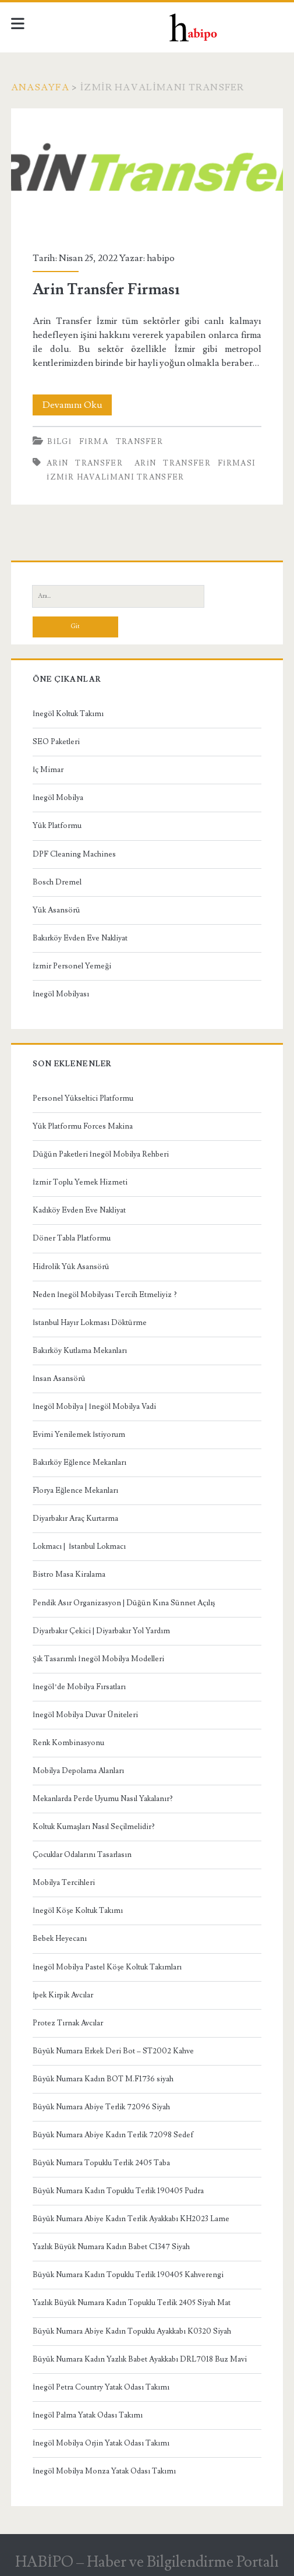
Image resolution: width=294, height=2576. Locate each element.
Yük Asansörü (56, 910)
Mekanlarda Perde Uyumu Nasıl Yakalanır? (103, 1798)
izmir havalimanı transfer (116, 477)
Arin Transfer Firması (147, 173)
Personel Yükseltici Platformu (83, 1098)
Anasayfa (40, 87)
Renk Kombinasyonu (68, 1742)
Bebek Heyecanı (60, 1938)
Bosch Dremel (57, 882)
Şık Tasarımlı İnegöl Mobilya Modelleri (98, 1659)
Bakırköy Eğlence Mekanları (79, 1462)
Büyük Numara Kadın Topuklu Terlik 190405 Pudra (118, 2191)
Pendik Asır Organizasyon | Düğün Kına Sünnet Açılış (124, 1603)
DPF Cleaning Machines (74, 854)
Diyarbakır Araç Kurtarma (75, 1518)
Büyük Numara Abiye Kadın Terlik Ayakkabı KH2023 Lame (131, 2218)
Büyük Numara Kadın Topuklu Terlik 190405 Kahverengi (128, 2274)
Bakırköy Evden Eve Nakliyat (80, 938)
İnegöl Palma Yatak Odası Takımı (88, 2415)
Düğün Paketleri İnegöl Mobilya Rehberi (101, 1154)
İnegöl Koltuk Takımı (68, 713)
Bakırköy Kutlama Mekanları (80, 1350)
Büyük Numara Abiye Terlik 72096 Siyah (101, 2107)
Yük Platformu (57, 825)
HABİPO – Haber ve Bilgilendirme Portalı (147, 2562)
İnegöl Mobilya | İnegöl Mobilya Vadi (94, 1406)
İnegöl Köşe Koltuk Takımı (78, 1910)
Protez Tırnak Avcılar (68, 2023)
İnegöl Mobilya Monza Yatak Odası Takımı (104, 2471)
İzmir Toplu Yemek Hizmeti (80, 1182)
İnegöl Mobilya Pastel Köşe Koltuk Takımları (107, 1967)
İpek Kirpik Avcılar (63, 1995)
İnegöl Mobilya (58, 797)
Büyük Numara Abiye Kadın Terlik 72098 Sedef (113, 2135)
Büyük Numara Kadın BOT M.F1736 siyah (103, 2079)
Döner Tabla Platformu (72, 1238)
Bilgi (59, 441)
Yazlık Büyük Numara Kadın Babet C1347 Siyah (111, 2246)
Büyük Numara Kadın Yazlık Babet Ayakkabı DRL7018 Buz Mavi (140, 2359)
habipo (161, 258)
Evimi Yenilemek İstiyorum (79, 1434)
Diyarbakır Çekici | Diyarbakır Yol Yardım (101, 1631)
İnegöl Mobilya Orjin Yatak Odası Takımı (101, 2443)
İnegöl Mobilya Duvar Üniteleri (85, 1714)
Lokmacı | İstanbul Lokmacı (79, 1546)
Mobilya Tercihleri (64, 1882)
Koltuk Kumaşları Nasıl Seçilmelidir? (94, 1826)
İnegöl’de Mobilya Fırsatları (79, 1687)
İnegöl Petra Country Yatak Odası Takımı (101, 2387)
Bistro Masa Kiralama (69, 1574)
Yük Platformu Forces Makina (83, 1126)
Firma (93, 441)
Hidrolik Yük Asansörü (71, 1266)
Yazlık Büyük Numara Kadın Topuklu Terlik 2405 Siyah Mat (132, 2302)
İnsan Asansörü (59, 1378)
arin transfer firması (195, 463)
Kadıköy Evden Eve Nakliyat (79, 1210)
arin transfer (85, 463)
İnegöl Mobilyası (61, 994)
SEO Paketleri (56, 741)
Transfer (139, 441)
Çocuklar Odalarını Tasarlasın (82, 1854)
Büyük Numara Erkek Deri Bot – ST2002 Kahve (113, 2051)
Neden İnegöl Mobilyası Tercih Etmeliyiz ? (105, 1294)
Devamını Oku (77, 404)
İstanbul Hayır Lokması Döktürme (90, 1322)
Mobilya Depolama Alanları (78, 1770)
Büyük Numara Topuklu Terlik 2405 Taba (101, 2163)
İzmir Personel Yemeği (72, 966)
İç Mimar (48, 769)
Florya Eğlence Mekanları (75, 1490)
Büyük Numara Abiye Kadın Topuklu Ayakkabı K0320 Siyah (132, 2331)
